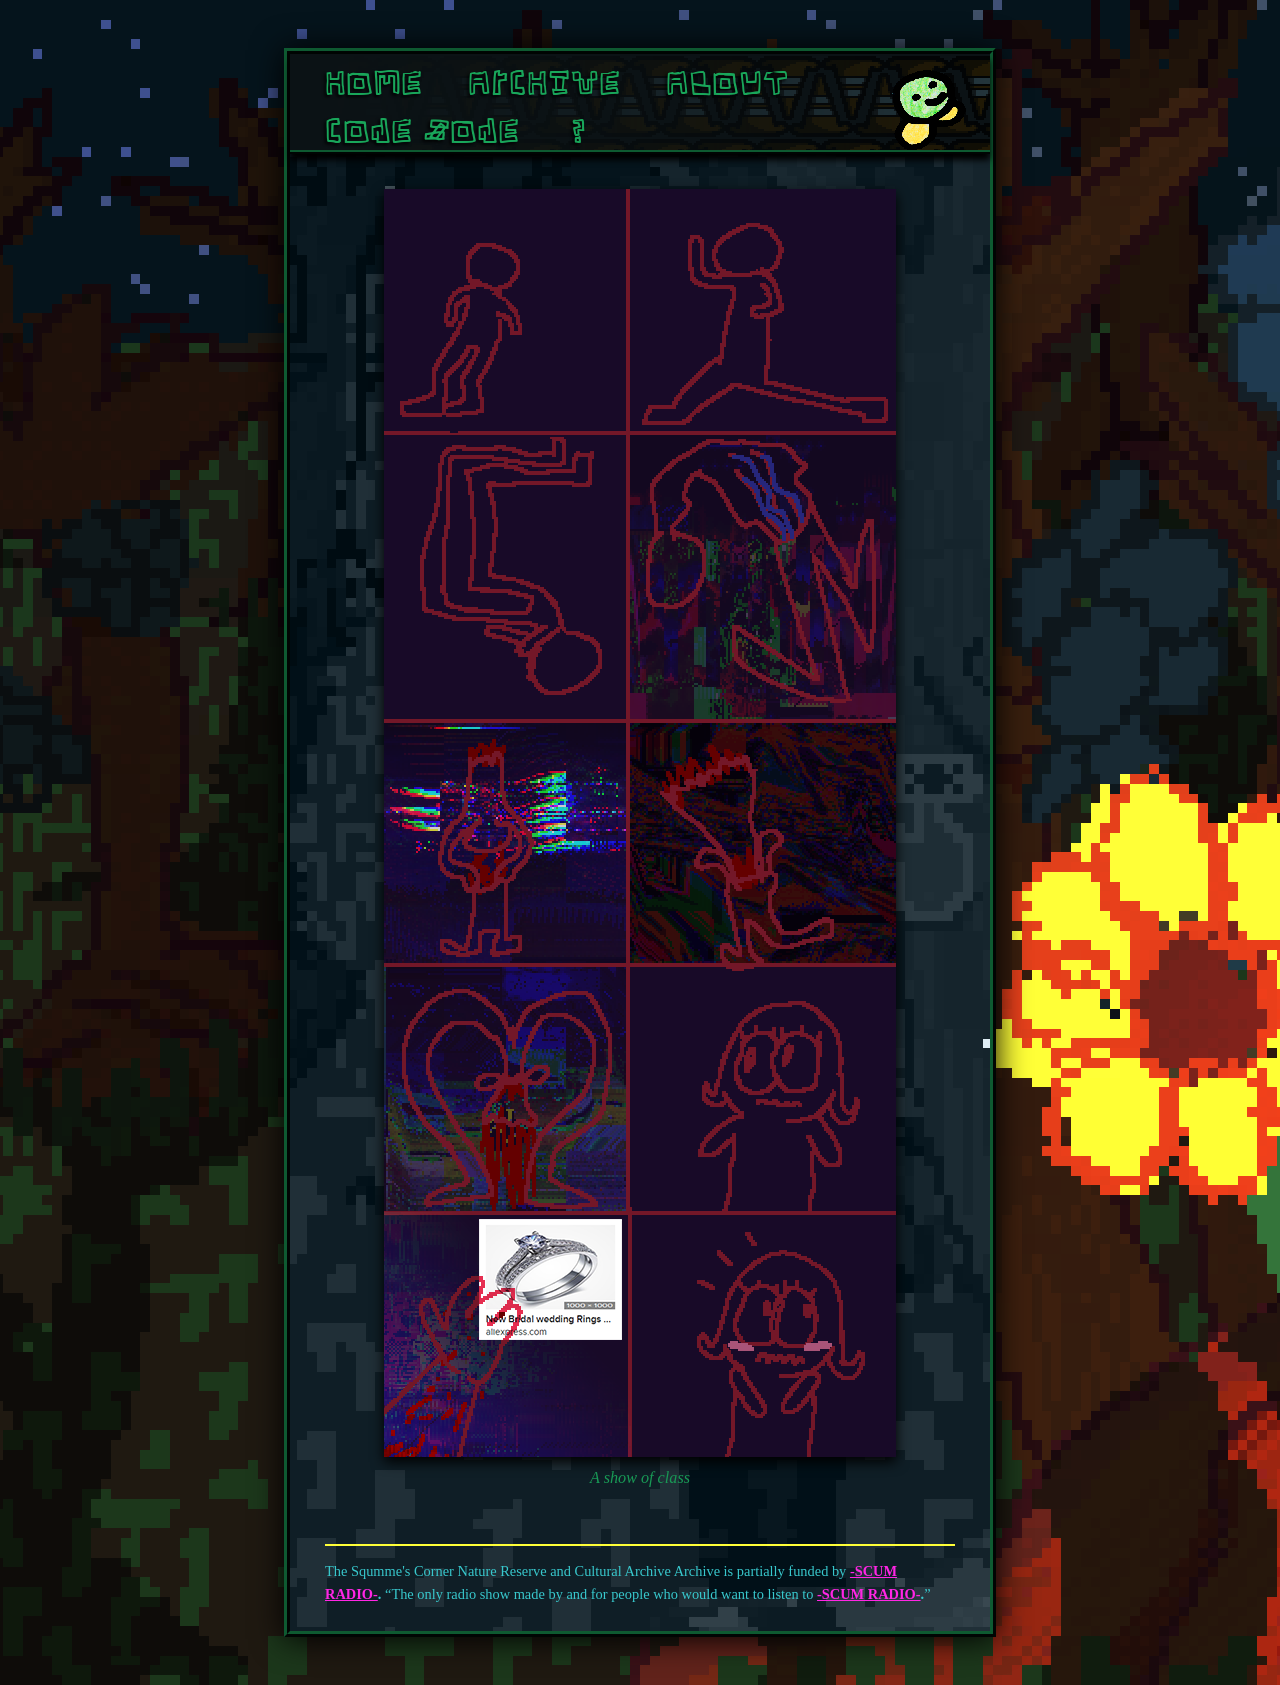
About (727, 82)
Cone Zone (422, 130)
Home (373, 82)
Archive (544, 82)
